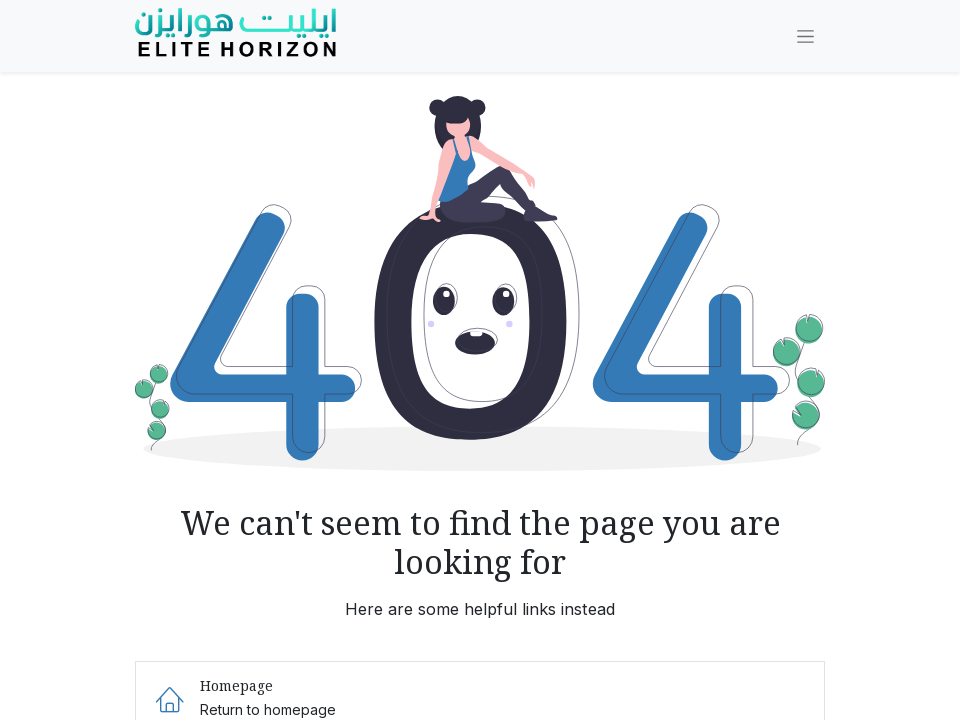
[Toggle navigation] (805, 36)
